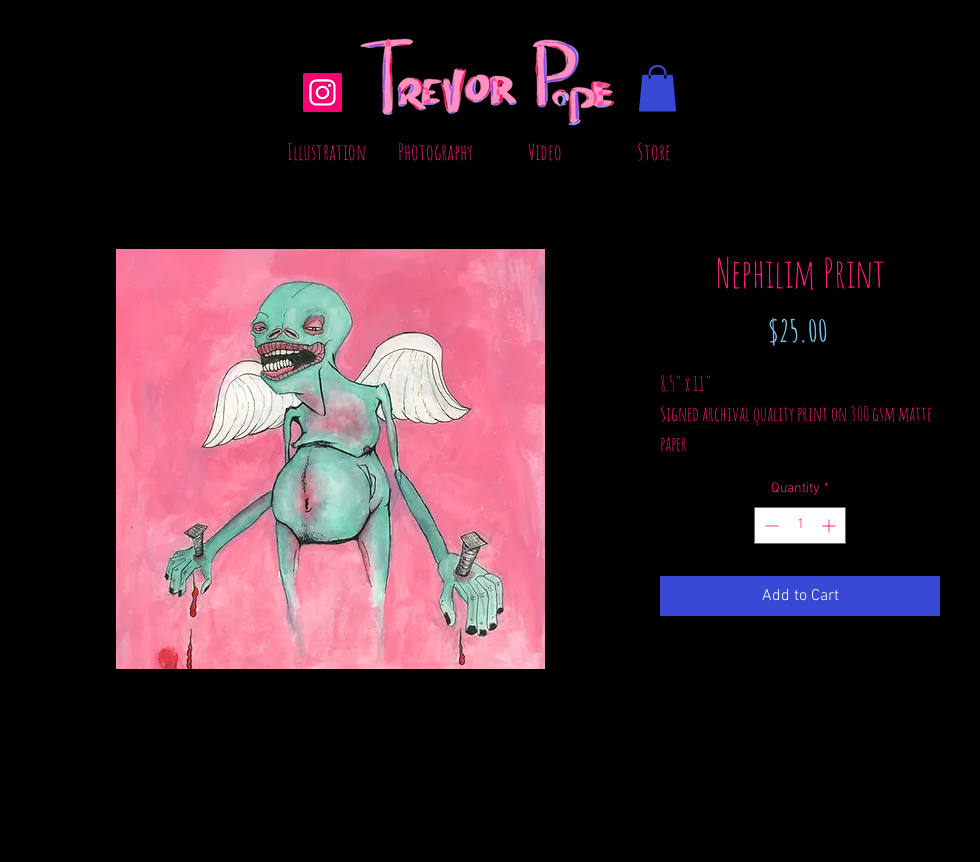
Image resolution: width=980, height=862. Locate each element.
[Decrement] (769, 525)
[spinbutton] (800, 525)
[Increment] (830, 525)
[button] (657, 88)
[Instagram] (322, 92)
